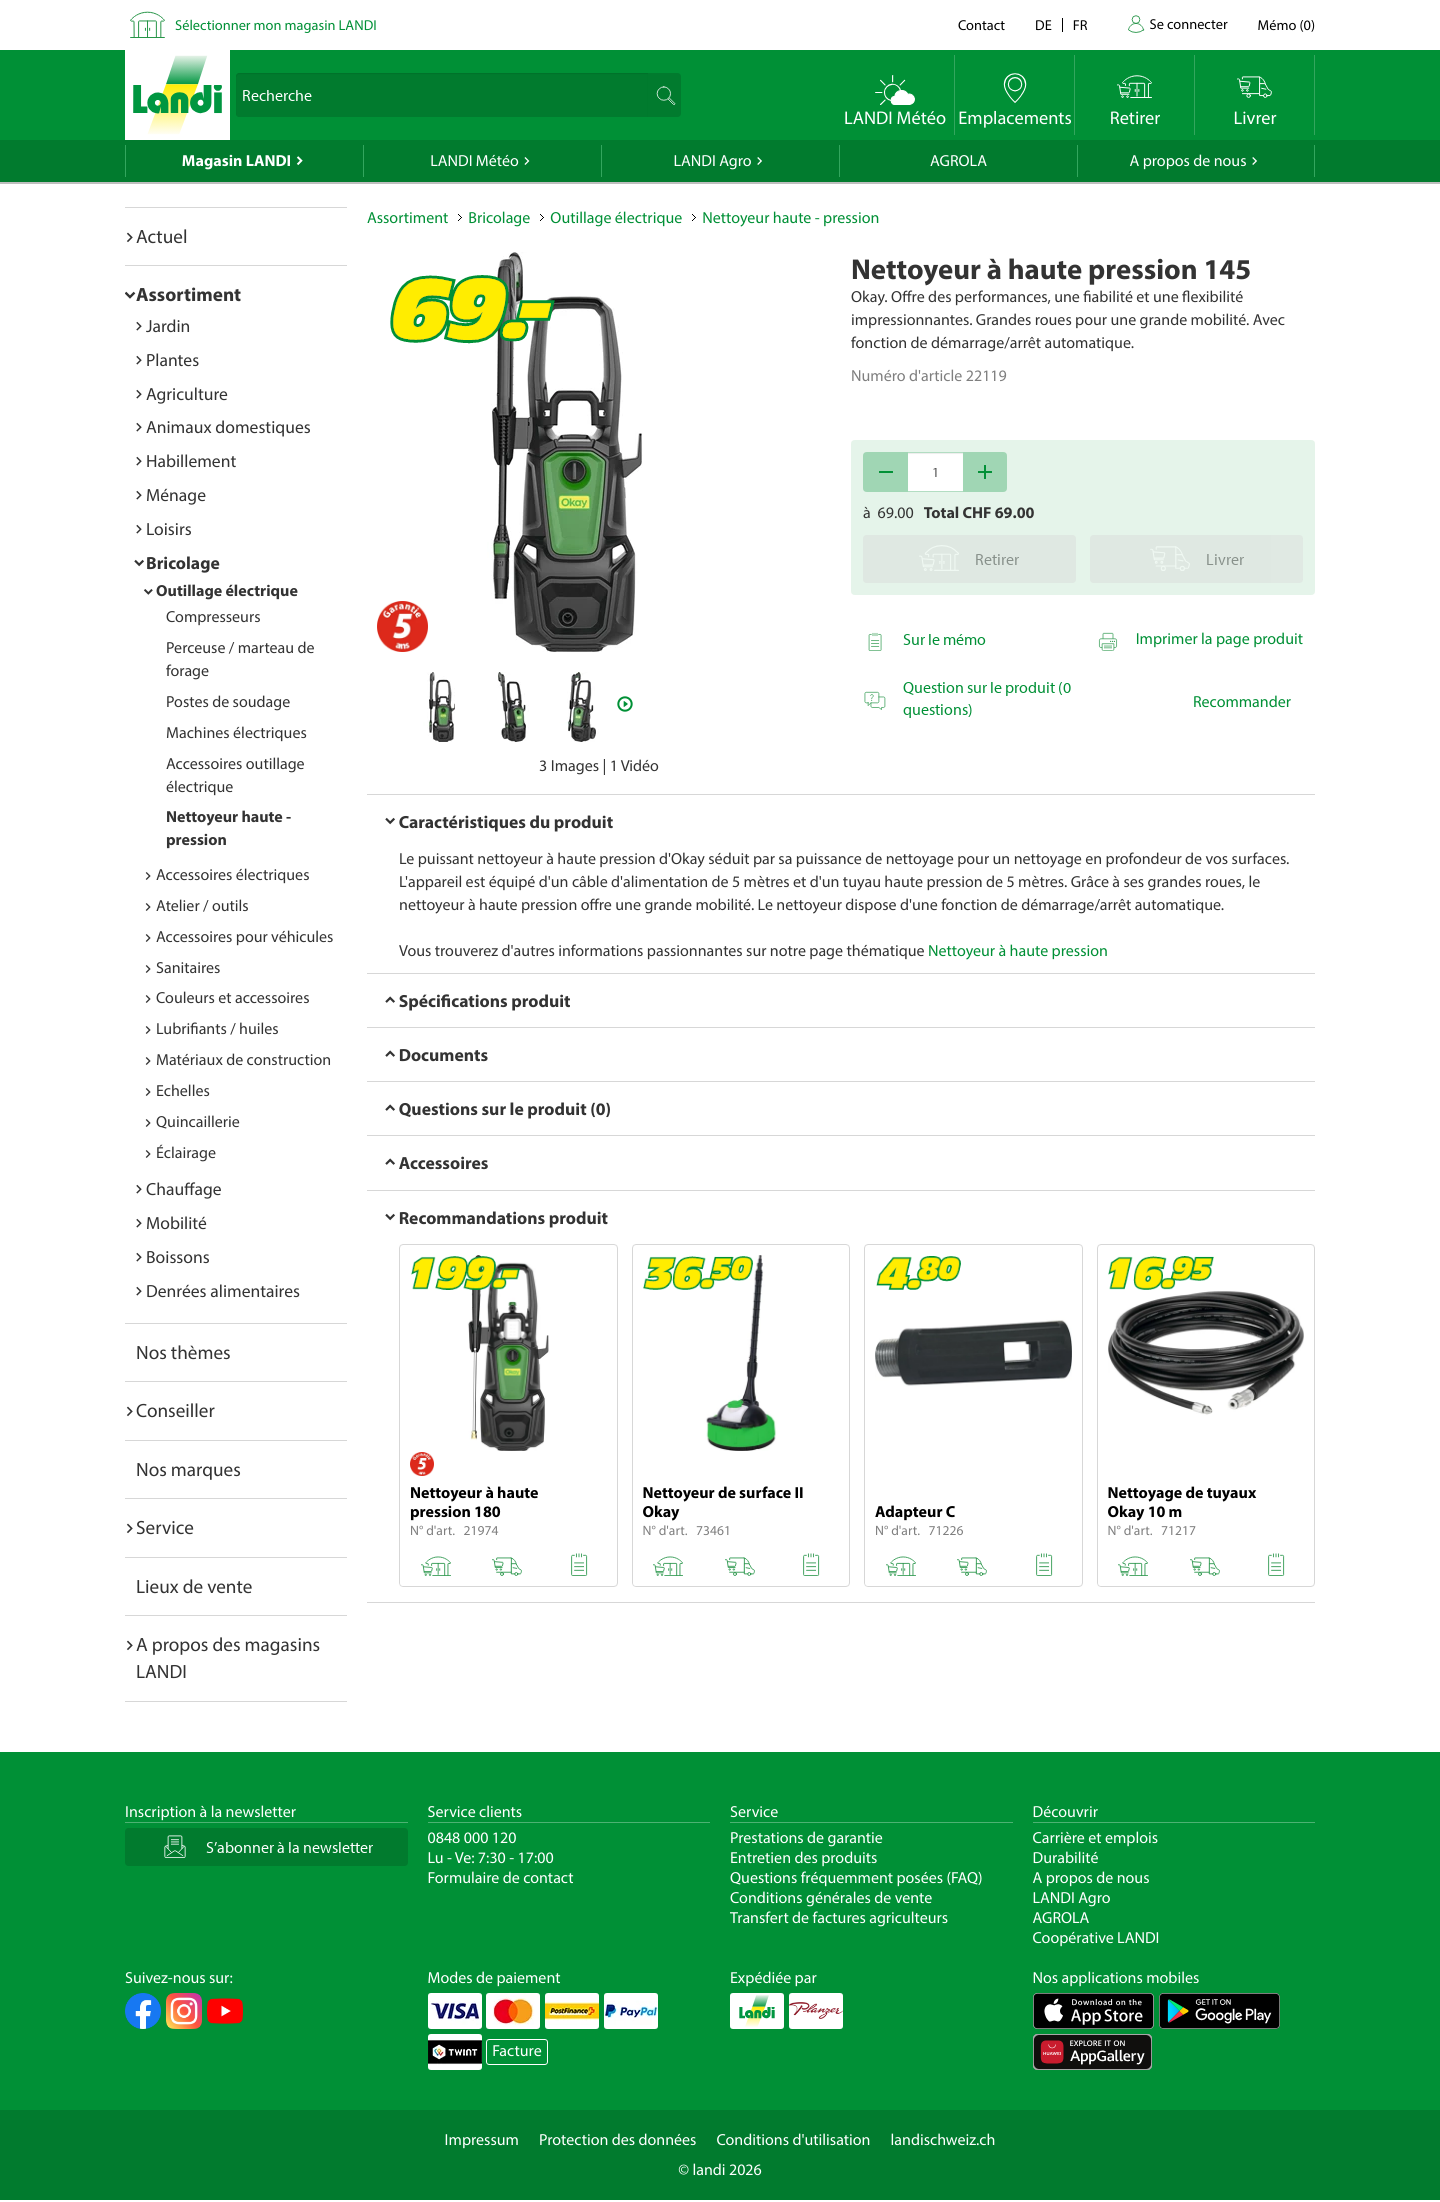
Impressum (482, 2140)
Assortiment (188, 294)
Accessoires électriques (232, 875)
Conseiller (175, 1410)
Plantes (172, 359)
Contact (981, 24)
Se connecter (1188, 23)
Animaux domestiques (228, 426)
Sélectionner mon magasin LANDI (276, 24)
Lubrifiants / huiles (217, 1029)
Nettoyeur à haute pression (1018, 951)
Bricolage (183, 562)
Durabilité (1066, 1858)
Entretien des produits (803, 1858)
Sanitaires (188, 968)
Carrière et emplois (1096, 1838)
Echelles (183, 1091)
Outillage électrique (227, 591)
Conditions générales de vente (831, 1898)
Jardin (168, 325)
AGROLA (958, 161)
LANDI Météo (474, 161)
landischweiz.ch (943, 2140)
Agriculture (187, 393)
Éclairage (186, 1153)
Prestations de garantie (806, 1838)
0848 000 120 (472, 1838)
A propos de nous (1187, 161)
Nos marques (188, 1469)
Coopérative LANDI (1096, 1938)
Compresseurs (213, 617)
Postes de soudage (228, 702)
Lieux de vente (194, 1586)
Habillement (191, 460)
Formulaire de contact (501, 1878)
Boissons (178, 1256)
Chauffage (184, 1188)
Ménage (176, 494)
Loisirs (169, 528)
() (1286, 24)
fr (1080, 24)
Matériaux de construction (243, 1060)
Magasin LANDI (236, 161)
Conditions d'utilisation (793, 2140)
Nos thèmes (183, 1352)
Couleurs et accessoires (232, 998)
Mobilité (176, 1222)
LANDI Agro (712, 161)
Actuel (161, 236)
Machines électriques (236, 733)
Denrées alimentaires (223, 1290)
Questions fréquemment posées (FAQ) (856, 1878)
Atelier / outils (202, 906)
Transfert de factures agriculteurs (839, 1918)
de (1043, 24)
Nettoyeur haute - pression (790, 218)
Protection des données (618, 2140)
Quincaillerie (198, 1122)
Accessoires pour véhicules (244, 937)
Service (165, 1527)
